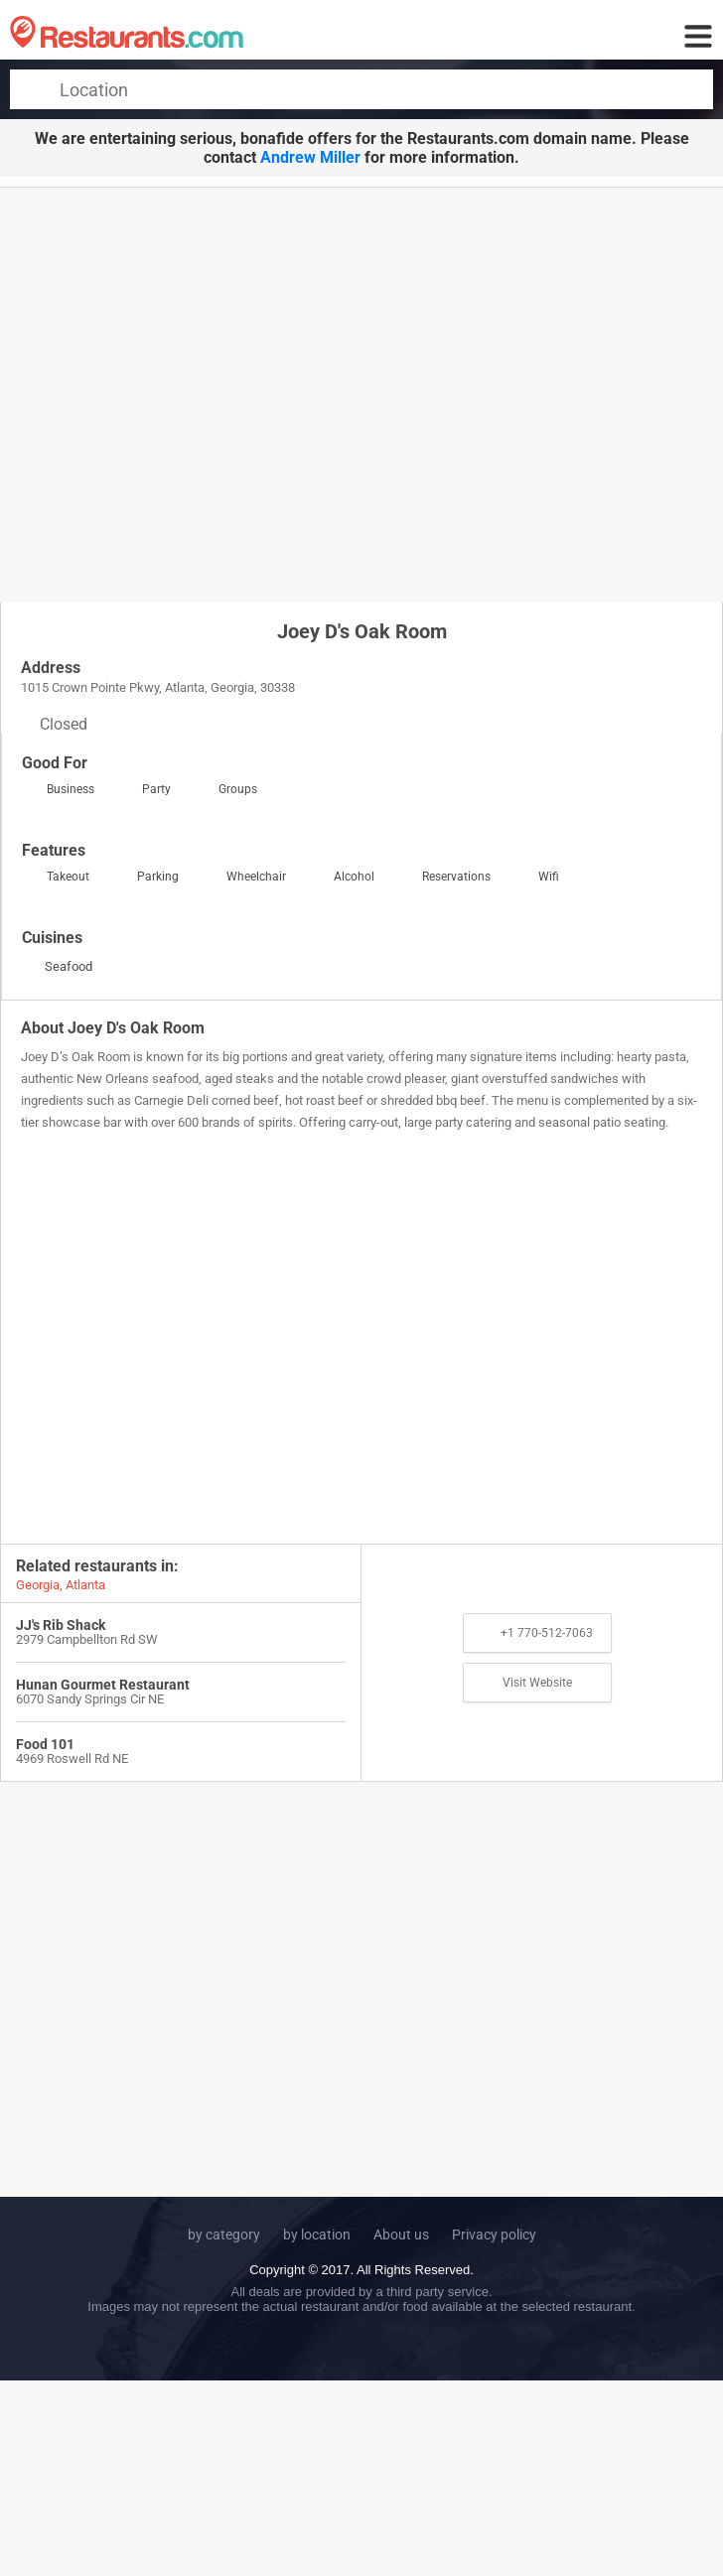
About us (401, 2234)
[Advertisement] (186, 393)
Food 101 (45, 1744)
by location (317, 2234)
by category (224, 2234)
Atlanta (85, 1584)
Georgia (38, 1584)
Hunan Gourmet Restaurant (103, 1685)
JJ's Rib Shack (60, 1625)
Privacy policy (494, 2234)
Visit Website (537, 1683)
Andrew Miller (310, 157)
